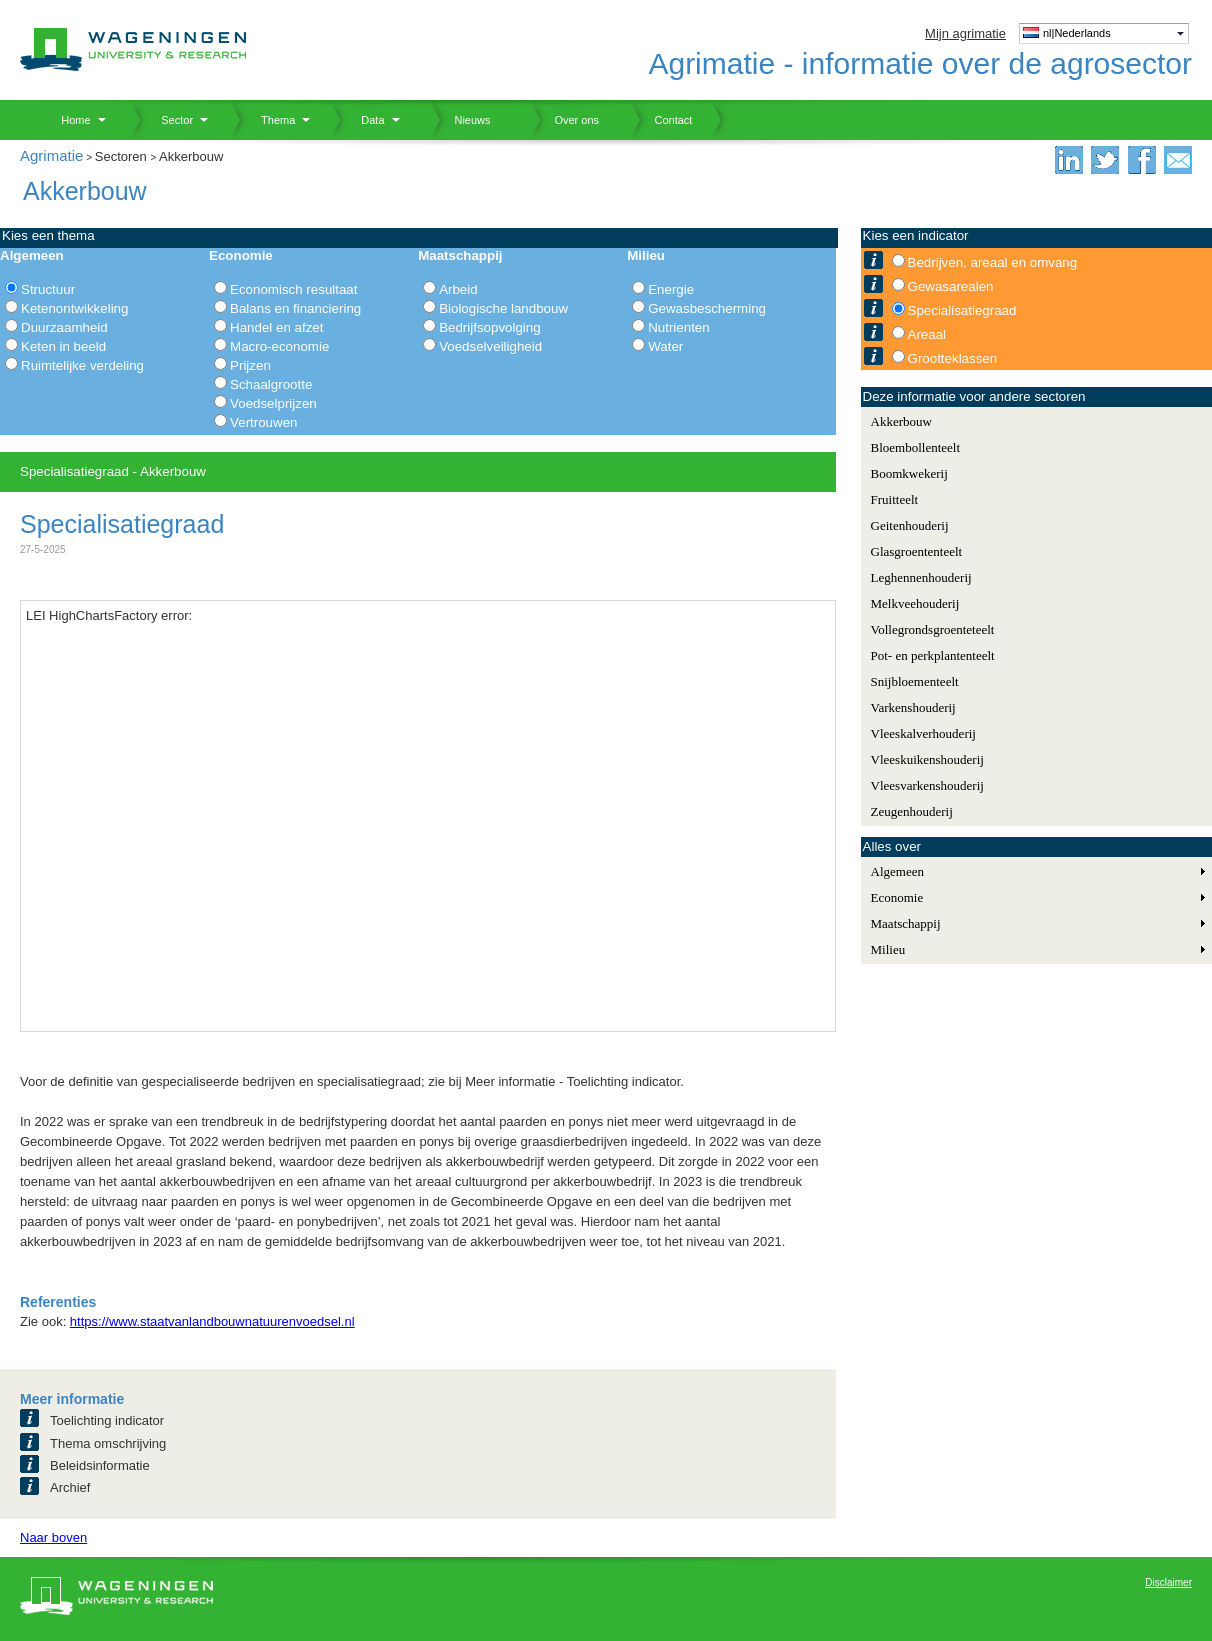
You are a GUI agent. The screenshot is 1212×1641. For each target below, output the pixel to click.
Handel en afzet (276, 327)
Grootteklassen (953, 358)
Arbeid (458, 289)
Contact (661, 120)
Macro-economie (279, 346)
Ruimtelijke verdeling (82, 365)
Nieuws (460, 120)
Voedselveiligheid (490, 346)
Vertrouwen (263, 422)
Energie (671, 289)
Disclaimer (1168, 1582)
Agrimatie (51, 155)
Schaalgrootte (271, 384)
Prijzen (250, 365)
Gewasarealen (951, 286)
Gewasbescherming (707, 308)
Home (68, 120)
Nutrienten (679, 327)
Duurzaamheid (64, 327)
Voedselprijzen (273, 403)
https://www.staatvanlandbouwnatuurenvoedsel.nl (212, 1321)
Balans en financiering (295, 308)
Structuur (48, 289)
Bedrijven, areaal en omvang (993, 262)
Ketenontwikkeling (74, 308)
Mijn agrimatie (965, 33)
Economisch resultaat (293, 289)
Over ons (564, 120)
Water (665, 346)
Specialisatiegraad (962, 310)
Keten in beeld (63, 346)
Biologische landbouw (503, 308)
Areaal (927, 334)
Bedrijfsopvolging (490, 327)
